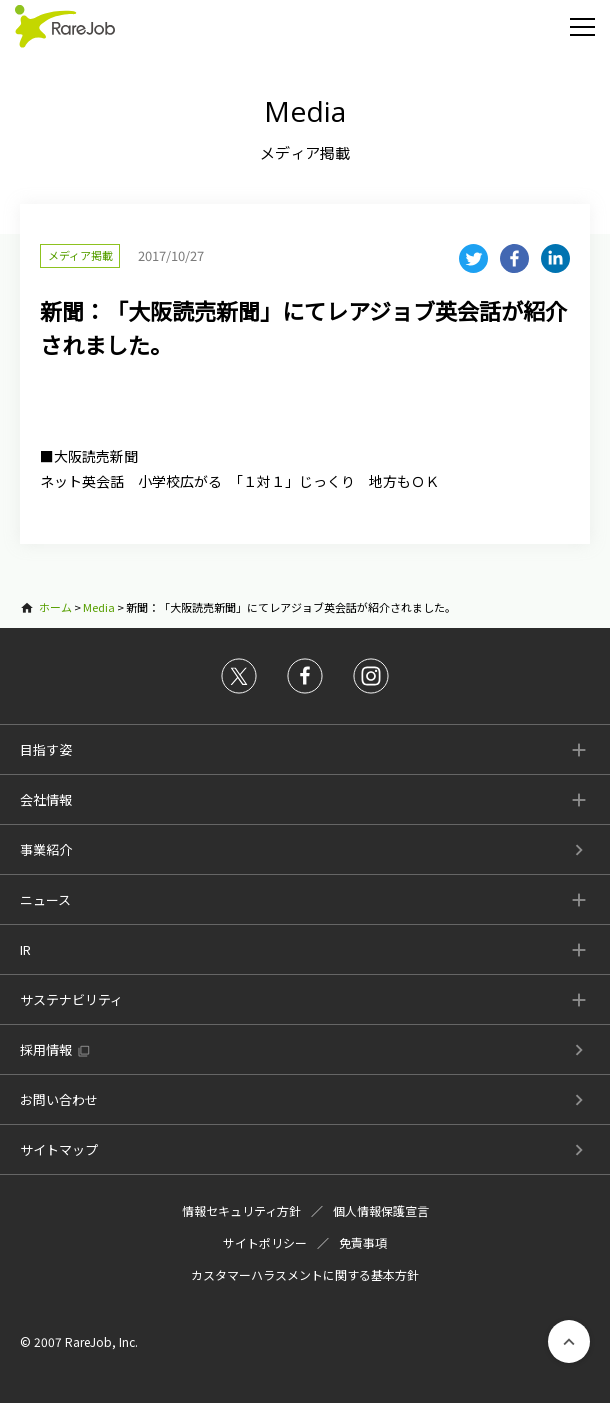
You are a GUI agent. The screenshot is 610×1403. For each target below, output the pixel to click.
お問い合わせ (59, 1099)
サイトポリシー (265, 1242)
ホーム (55, 607)
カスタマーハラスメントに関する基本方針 (305, 1274)
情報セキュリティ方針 (241, 1210)
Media (99, 607)
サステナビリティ (71, 999)
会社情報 (46, 799)
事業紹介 (46, 849)
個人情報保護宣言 (381, 1210)
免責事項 (363, 1242)
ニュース (45, 899)
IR (25, 949)
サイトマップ (59, 1149)
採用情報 (46, 1049)
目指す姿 (46, 749)
